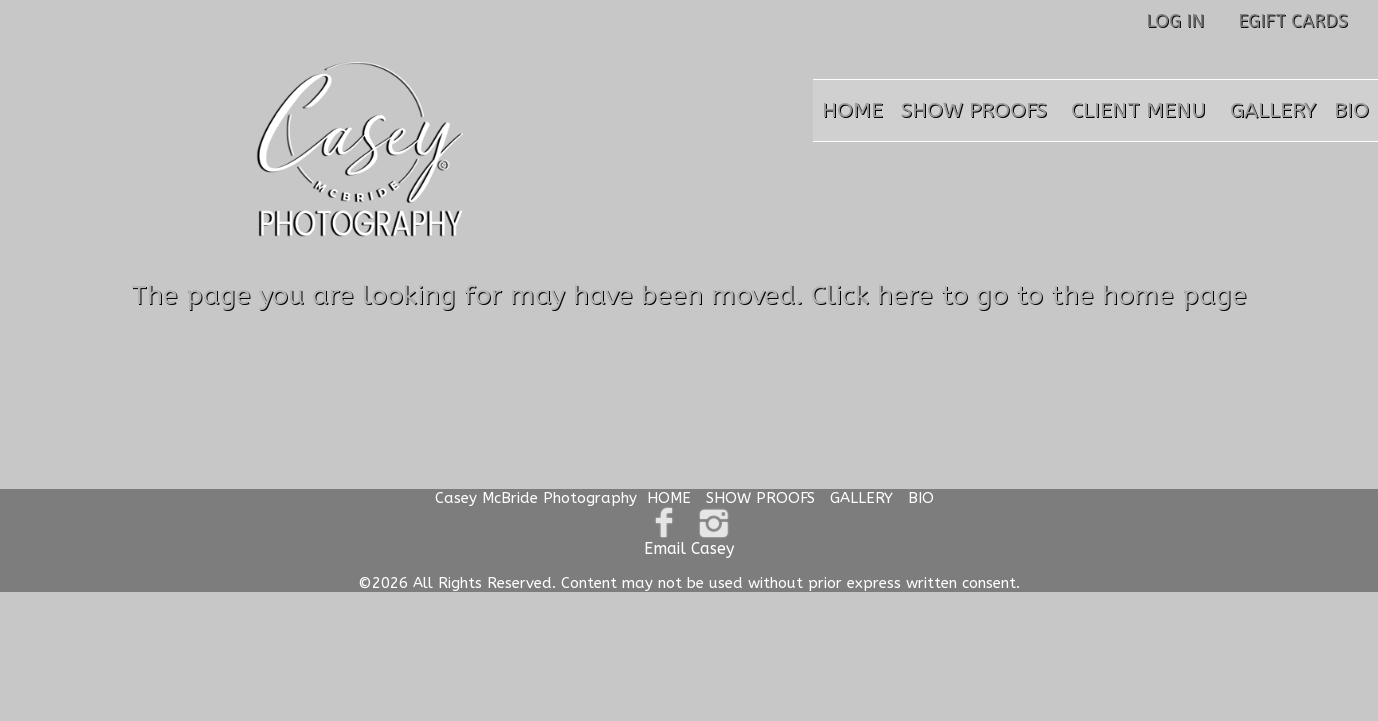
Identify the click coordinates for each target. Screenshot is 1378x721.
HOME (852, 110)
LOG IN (1175, 21)
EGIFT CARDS (1293, 21)
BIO (1351, 110)
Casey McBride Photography (536, 498)
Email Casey (689, 548)
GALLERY (1273, 110)
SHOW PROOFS (974, 110)
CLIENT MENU (1138, 110)
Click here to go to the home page (1029, 295)
